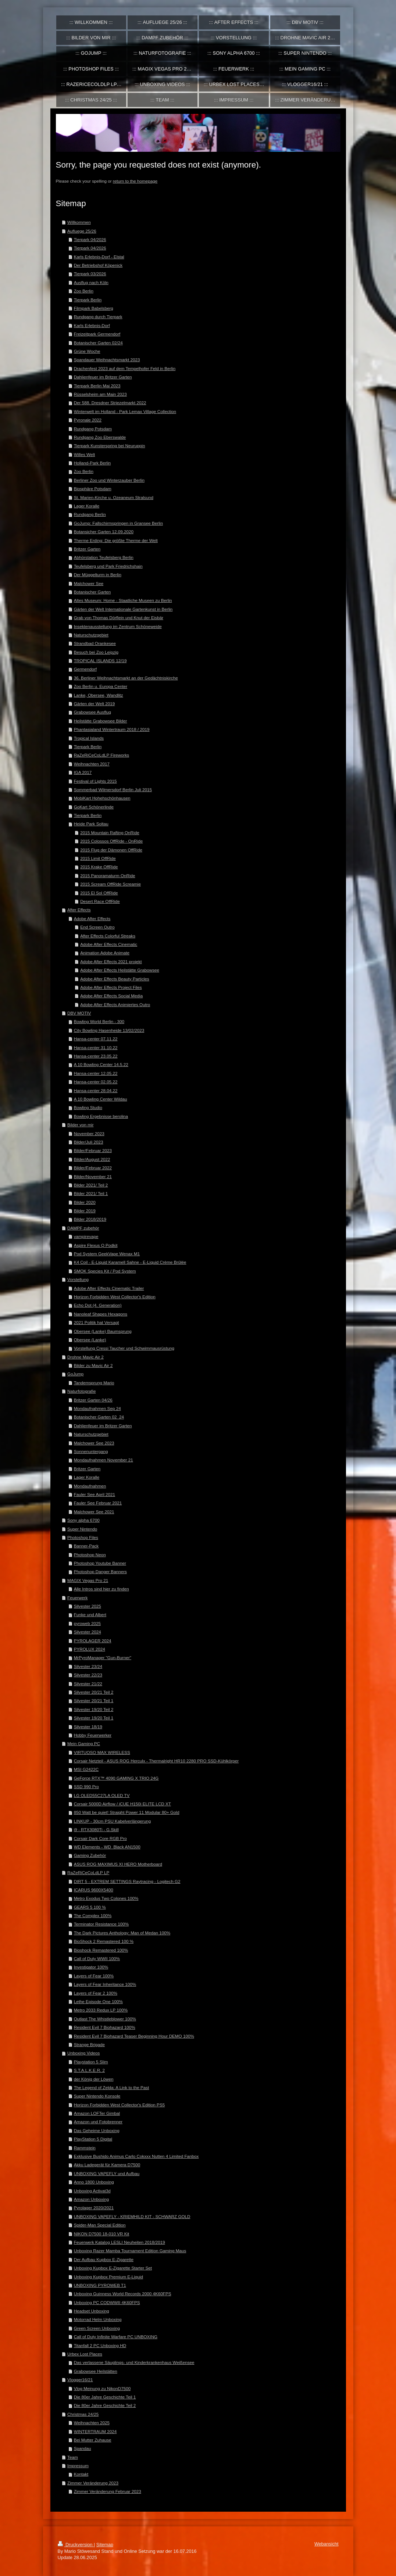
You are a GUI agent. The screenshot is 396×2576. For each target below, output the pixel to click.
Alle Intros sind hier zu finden (101, 1588)
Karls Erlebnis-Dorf (92, 325)
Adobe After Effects (92, 918)
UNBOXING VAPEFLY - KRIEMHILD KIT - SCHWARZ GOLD (132, 2216)
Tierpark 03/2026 (90, 273)
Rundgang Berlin (90, 514)
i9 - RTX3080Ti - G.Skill (96, 1829)
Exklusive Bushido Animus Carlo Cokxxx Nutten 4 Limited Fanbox (136, 2156)
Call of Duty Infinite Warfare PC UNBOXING (116, 2336)
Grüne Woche (87, 351)
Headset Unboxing (91, 2310)
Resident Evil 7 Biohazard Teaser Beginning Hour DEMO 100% (134, 2036)
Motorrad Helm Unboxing (98, 2319)
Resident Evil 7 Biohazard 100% (104, 2027)
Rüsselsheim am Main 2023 (100, 394)
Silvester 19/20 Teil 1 (94, 1717)
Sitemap (104, 2544)
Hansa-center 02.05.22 (96, 1081)
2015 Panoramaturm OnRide (107, 875)
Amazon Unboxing (91, 2199)
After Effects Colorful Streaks (107, 935)
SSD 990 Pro (86, 1786)
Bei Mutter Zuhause (92, 2439)
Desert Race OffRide (100, 901)
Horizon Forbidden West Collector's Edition (115, 1296)
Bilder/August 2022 (92, 1159)
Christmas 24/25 (83, 2414)
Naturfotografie (81, 1391)
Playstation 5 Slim (91, 2061)
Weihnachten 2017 (92, 763)
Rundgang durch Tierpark (98, 316)
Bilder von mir (80, 1124)
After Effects (78, 909)
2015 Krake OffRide (99, 866)
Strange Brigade (89, 2044)
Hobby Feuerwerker (93, 1735)
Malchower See (89, 583)
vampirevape (86, 1236)
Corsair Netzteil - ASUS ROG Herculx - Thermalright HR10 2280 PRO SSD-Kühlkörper (156, 1760)
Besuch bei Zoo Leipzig (96, 652)
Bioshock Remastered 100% (101, 1950)
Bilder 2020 (85, 1202)
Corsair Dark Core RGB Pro (100, 1838)
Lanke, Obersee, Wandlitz (98, 695)
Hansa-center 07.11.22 (96, 1038)
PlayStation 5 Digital (93, 2138)
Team (72, 2457)
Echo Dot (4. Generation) (98, 1305)
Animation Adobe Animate (104, 952)
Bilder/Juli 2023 (88, 1142)
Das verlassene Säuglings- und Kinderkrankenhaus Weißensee (134, 2362)
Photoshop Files (82, 1537)
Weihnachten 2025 (92, 2422)
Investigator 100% (91, 1967)
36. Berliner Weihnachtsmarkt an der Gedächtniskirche (126, 677)
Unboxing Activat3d (92, 2190)
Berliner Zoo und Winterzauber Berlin (109, 480)
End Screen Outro (97, 927)
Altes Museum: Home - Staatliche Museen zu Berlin (123, 600)
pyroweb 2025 (87, 1623)
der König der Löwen (94, 2079)
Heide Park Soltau (91, 823)
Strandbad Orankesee (95, 643)
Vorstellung (78, 1279)
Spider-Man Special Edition (100, 2224)
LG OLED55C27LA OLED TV (102, 1795)
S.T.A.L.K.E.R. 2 (89, 2070)
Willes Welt (84, 454)
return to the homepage (135, 181)
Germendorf (85, 669)
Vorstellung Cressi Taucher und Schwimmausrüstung (124, 1348)
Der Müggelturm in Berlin (97, 574)
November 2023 (89, 1133)
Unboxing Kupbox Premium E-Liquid (108, 2276)
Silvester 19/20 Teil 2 (94, 1709)
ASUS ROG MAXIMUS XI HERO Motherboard (118, 1864)
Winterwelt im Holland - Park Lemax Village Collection (125, 411)
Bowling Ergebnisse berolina (101, 1116)
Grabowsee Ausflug (92, 712)
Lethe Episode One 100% (98, 2001)
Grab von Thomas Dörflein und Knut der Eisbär (118, 617)
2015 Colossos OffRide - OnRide (111, 841)
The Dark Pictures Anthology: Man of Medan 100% (122, 1932)
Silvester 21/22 (88, 1683)
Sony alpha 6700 (83, 1520)
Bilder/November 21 (93, 1176)
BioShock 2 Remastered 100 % (103, 1941)
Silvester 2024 (87, 1631)
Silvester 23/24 (88, 1666)
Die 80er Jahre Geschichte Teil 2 (105, 2405)
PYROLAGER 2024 (92, 1640)
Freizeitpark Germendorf (97, 333)
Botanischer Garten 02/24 (98, 342)
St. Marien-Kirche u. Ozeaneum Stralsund (113, 497)
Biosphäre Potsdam (92, 488)
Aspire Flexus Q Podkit (96, 1245)
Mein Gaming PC (83, 1743)
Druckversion (76, 2544)
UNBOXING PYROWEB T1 (100, 2285)
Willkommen (79, 222)
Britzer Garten (87, 548)
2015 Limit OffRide (98, 858)
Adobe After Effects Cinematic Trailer (109, 1288)
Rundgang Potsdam (93, 428)
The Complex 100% (93, 1915)
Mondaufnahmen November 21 (103, 1459)
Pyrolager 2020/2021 (94, 2207)
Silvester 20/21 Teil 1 (94, 1700)
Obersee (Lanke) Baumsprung (103, 1331)
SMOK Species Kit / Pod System (105, 1271)
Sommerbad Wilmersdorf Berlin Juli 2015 (113, 789)
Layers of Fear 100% (94, 1975)
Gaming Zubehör (90, 1855)
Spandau (82, 2448)
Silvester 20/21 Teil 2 (94, 1692)
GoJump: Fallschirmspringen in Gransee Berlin (118, 523)
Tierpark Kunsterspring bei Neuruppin (109, 445)
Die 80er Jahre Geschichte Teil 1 (105, 2396)
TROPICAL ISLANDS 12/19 (100, 660)
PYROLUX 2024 (89, 1649)
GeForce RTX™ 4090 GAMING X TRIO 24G (116, 1778)
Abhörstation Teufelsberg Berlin (103, 557)
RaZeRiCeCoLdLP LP (88, 1872)
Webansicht (326, 2544)
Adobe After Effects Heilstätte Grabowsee (119, 970)
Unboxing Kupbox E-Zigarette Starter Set (113, 2267)
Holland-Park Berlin (92, 462)
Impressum (78, 2465)
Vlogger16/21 (80, 2379)
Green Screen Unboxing (97, 2328)
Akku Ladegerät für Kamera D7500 (107, 2164)
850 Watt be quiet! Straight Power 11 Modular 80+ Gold (126, 1812)
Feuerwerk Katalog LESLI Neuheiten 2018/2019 (119, 2242)
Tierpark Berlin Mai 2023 (97, 385)
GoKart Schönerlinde (94, 806)
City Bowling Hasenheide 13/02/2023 (109, 1030)
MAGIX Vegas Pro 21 (87, 1580)
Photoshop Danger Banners (100, 1571)
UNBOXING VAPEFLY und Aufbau (107, 2173)
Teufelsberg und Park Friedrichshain (108, 566)
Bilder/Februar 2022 (93, 1167)
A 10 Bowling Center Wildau (100, 1099)
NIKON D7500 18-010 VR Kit (101, 2233)
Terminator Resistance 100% (101, 1924)
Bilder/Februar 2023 (93, 1150)
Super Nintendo (82, 1528)
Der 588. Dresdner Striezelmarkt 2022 (110, 402)
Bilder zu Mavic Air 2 (93, 1365)
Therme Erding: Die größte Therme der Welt (116, 540)
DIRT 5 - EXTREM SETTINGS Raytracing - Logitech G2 (127, 1881)
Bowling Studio (88, 1107)
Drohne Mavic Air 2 (85, 1357)
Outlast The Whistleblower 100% (105, 2018)
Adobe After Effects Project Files (111, 987)
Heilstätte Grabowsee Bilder (100, 720)
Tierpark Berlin (88, 299)
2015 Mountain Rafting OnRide (109, 832)
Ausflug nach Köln (91, 282)
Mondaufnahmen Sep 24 (97, 1408)
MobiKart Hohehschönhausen (102, 798)
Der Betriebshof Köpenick (98, 265)
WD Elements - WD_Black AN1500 (107, 1846)
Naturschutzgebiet (91, 634)
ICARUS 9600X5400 (93, 1889)
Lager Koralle (87, 505)
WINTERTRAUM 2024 (95, 2431)
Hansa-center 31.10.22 (96, 1047)
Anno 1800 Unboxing (94, 2181)
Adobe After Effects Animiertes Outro (115, 1004)
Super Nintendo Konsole (97, 2096)
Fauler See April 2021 (94, 1494)
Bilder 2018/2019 (90, 1219)
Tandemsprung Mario (94, 1382)
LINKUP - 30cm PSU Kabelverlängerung (112, 1821)
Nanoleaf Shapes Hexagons (101, 1314)
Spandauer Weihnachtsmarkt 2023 (107, 359)
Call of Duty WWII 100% (97, 1958)
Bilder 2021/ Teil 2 (91, 1185)
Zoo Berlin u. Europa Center (101, 686)
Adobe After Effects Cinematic (108, 944)
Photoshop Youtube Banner (100, 1563)
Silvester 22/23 (88, 1674)
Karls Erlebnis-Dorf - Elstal (99, 256)
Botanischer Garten (92, 591)
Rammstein (85, 2147)
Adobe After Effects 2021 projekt (111, 961)
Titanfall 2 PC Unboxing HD (100, 2345)
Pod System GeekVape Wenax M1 (107, 1253)
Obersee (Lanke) (90, 1339)
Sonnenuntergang (91, 1451)
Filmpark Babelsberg (93, 308)
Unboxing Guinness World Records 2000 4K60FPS (122, 2293)
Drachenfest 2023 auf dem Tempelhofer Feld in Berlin (125, 368)
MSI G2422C (86, 1769)
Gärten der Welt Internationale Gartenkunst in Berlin (123, 609)
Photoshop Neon (90, 1554)
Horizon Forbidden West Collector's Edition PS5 (119, 2104)
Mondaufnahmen (90, 1485)
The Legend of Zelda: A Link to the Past (111, 2087)
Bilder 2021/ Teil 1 (91, 1193)
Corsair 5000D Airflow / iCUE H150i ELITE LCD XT (122, 1803)
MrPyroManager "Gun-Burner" (102, 1657)
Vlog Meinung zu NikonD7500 (102, 2388)
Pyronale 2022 (87, 419)
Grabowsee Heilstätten (95, 2371)
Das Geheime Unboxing (96, 2130)
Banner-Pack (86, 1545)
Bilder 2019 (85, 1210)
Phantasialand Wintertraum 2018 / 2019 (112, 729)
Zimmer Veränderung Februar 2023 (107, 2491)
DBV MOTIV (79, 1013)
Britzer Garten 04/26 (93, 1400)
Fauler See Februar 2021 (98, 1502)
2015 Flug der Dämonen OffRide (111, 849)
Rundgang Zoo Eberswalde (100, 437)
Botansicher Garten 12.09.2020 (103, 531)
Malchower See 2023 (94, 1443)
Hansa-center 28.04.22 (96, 1090)
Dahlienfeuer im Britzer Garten (103, 376)
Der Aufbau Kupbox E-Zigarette (103, 2259)
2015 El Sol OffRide (99, 892)
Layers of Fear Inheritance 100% (105, 1984)
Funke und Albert (90, 1614)
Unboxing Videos (83, 2053)
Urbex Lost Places (84, 2353)
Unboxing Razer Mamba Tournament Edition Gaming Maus (130, 2250)
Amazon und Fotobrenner (98, 2121)
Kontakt (81, 2474)
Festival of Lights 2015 (95, 781)
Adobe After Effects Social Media (111, 995)
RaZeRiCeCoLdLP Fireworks (101, 755)
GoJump (75, 1373)
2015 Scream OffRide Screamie (110, 884)
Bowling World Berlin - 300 (99, 1021)
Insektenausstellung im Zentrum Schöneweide (118, 626)
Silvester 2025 (87, 1606)
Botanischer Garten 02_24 (99, 1416)
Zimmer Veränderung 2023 (92, 2482)
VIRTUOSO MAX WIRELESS (102, 1752)
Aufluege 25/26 (81, 231)
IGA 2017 (83, 772)
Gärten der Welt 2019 (94, 703)
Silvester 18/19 (88, 1726)
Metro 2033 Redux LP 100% (101, 2010)
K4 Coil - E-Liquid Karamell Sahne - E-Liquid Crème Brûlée (130, 1262)
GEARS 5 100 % (90, 1907)
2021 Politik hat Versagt (96, 1322)
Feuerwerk (77, 1597)
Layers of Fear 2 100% (95, 1993)
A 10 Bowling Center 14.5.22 (101, 1064)
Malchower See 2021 (94, 1511)
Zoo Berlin (83, 290)
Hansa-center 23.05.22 (96, 1056)
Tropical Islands (89, 738)
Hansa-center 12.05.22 (96, 1073)
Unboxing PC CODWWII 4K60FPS (107, 2302)
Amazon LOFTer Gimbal (97, 2113)
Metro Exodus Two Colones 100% (106, 1898)
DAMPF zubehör (83, 1228)
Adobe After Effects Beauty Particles (114, 978)
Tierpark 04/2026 (90, 239)
